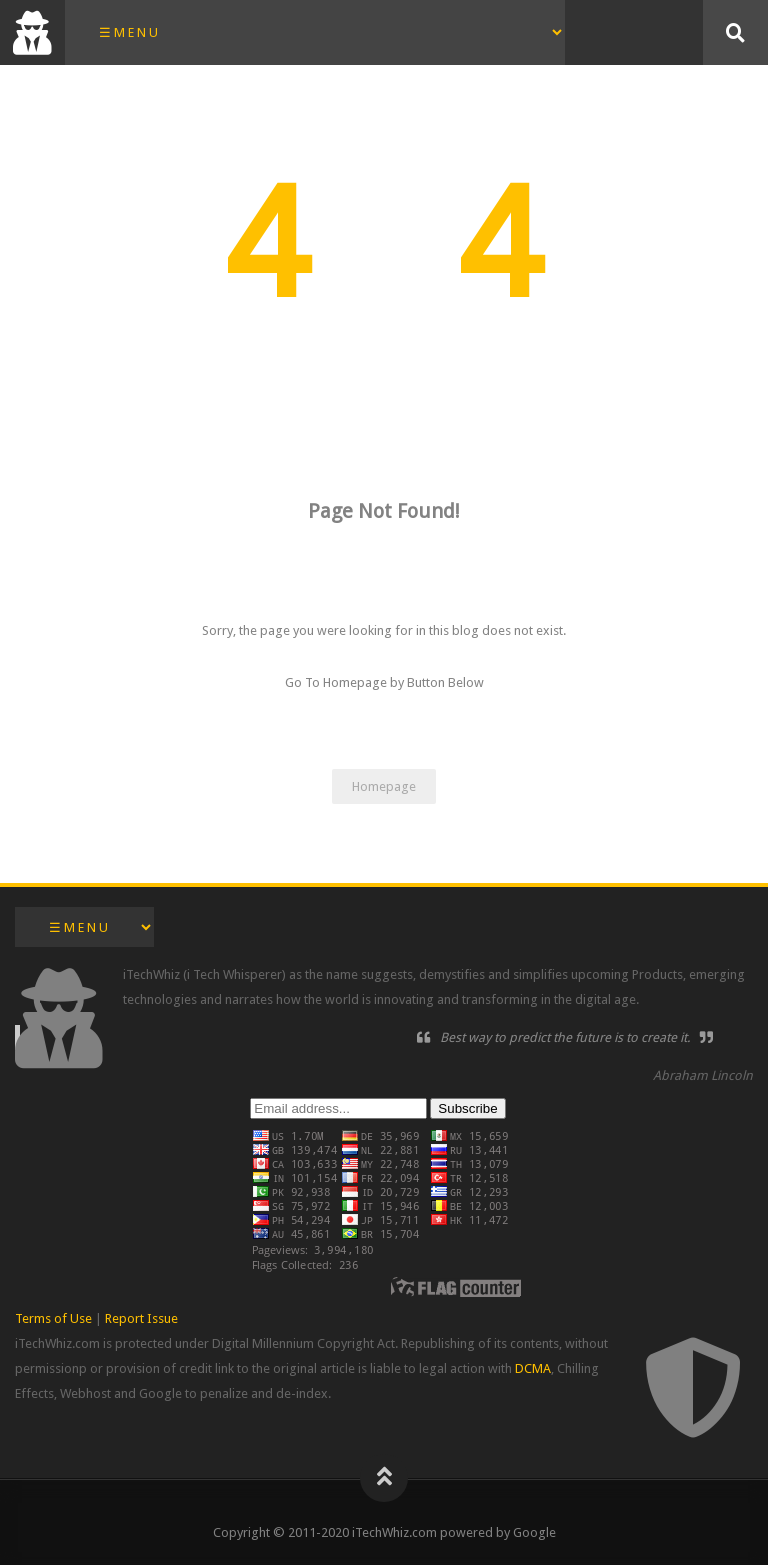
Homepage (384, 786)
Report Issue (141, 1318)
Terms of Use (53, 1318)
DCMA (533, 1368)
